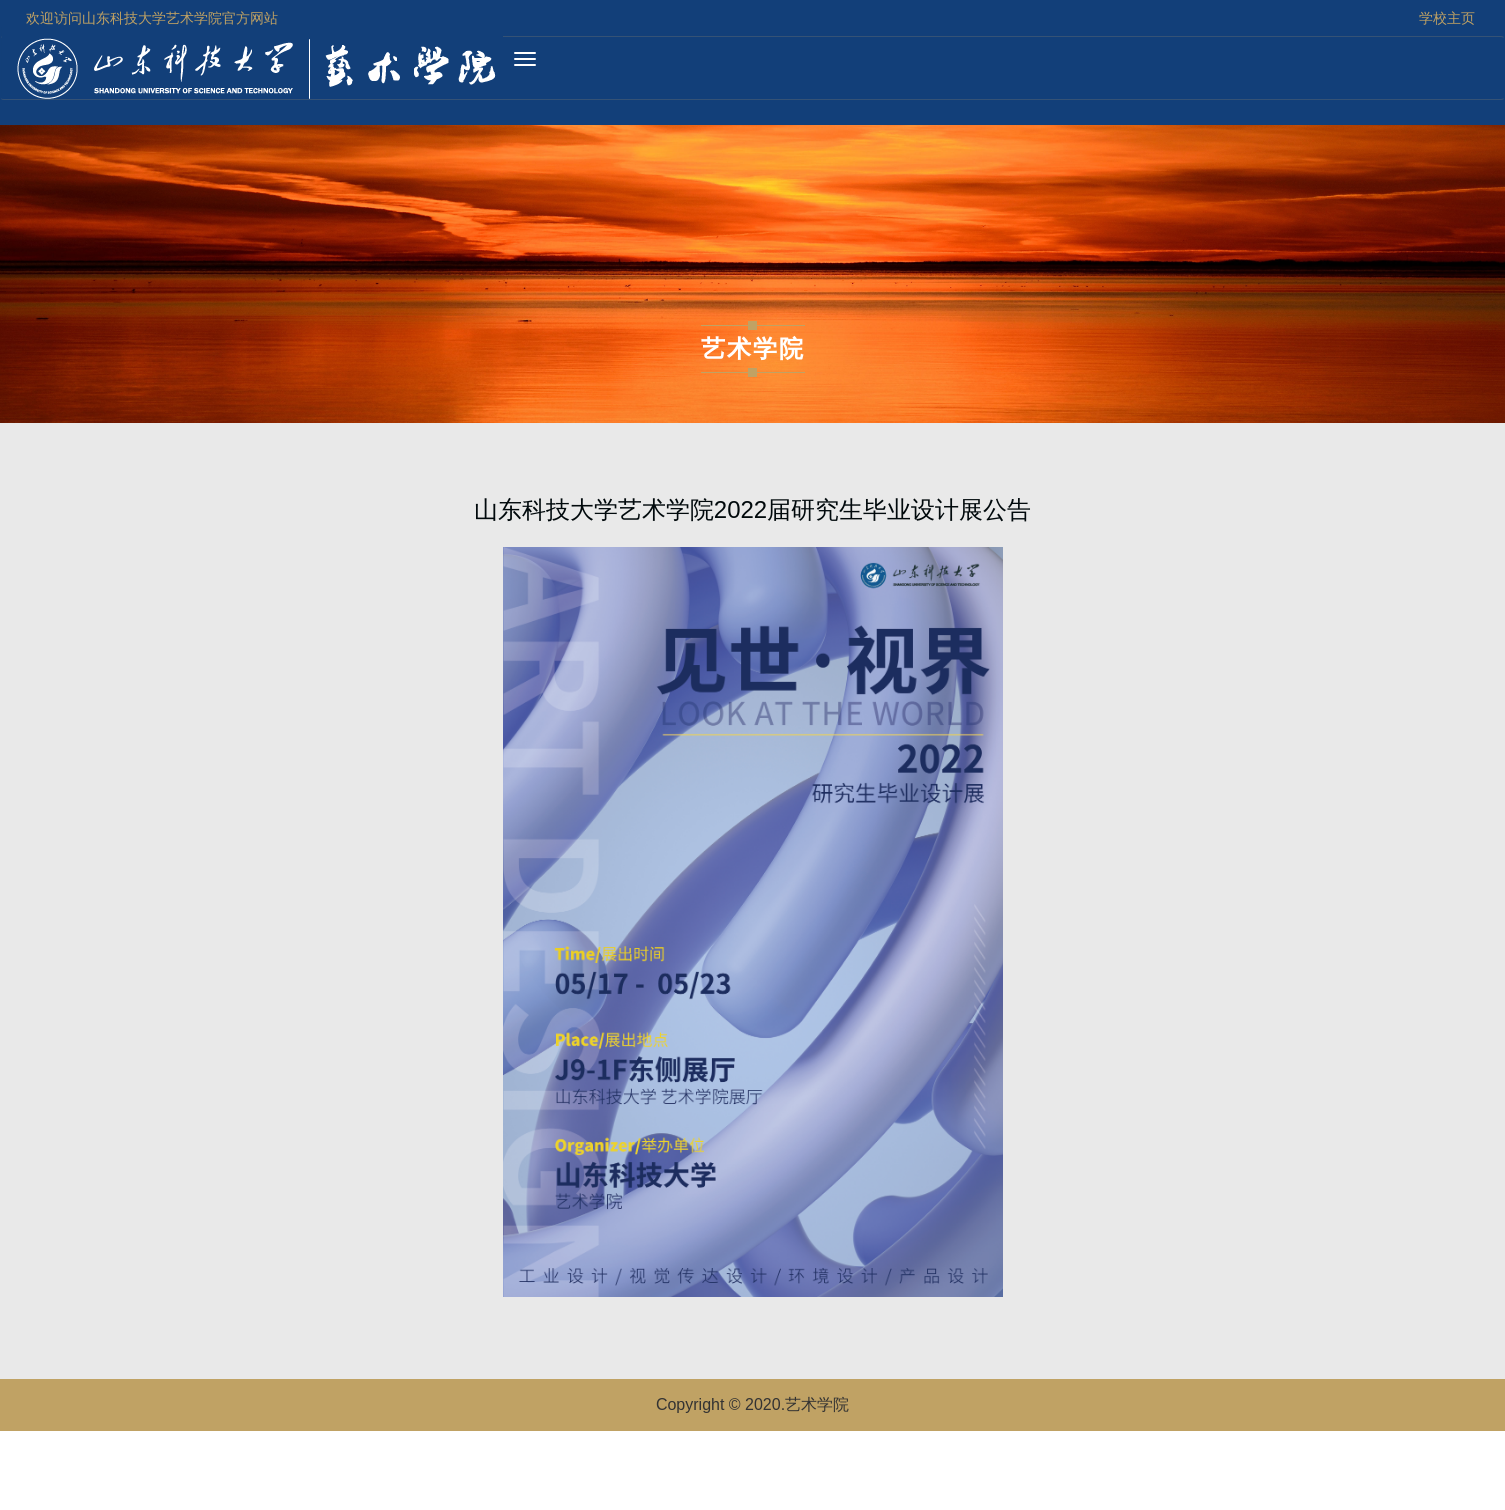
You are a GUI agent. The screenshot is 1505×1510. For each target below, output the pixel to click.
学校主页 (1447, 18)
